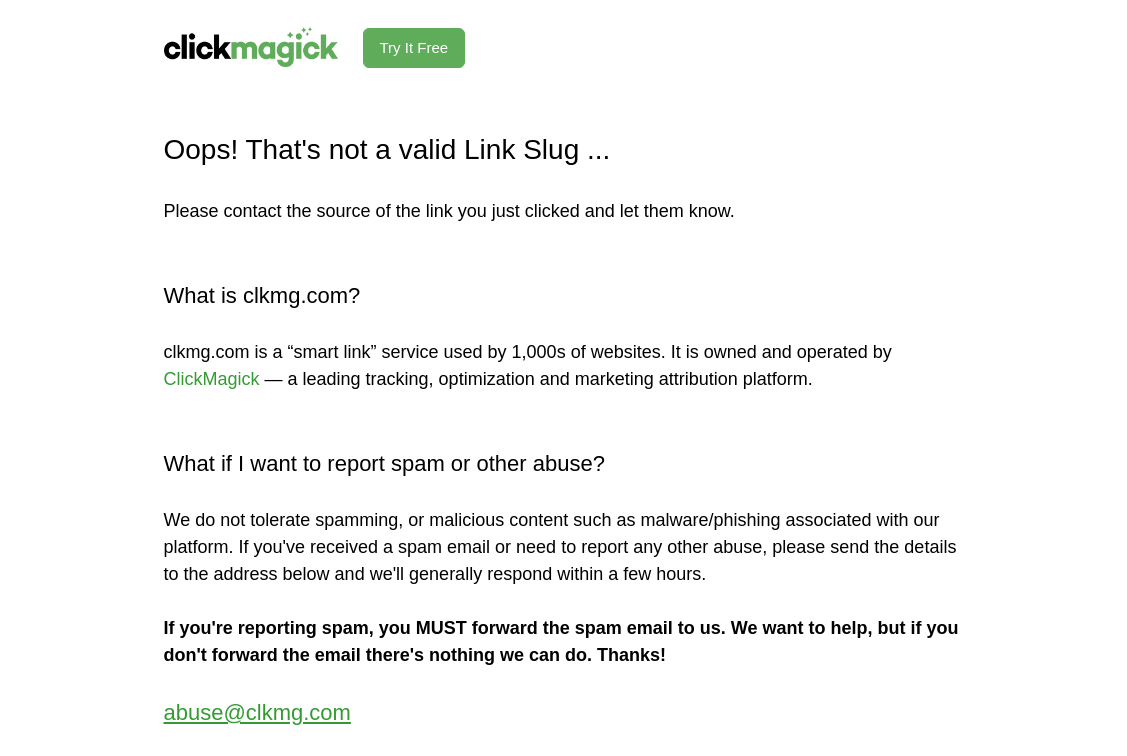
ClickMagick (212, 379)
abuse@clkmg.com (257, 712)
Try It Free (414, 47)
